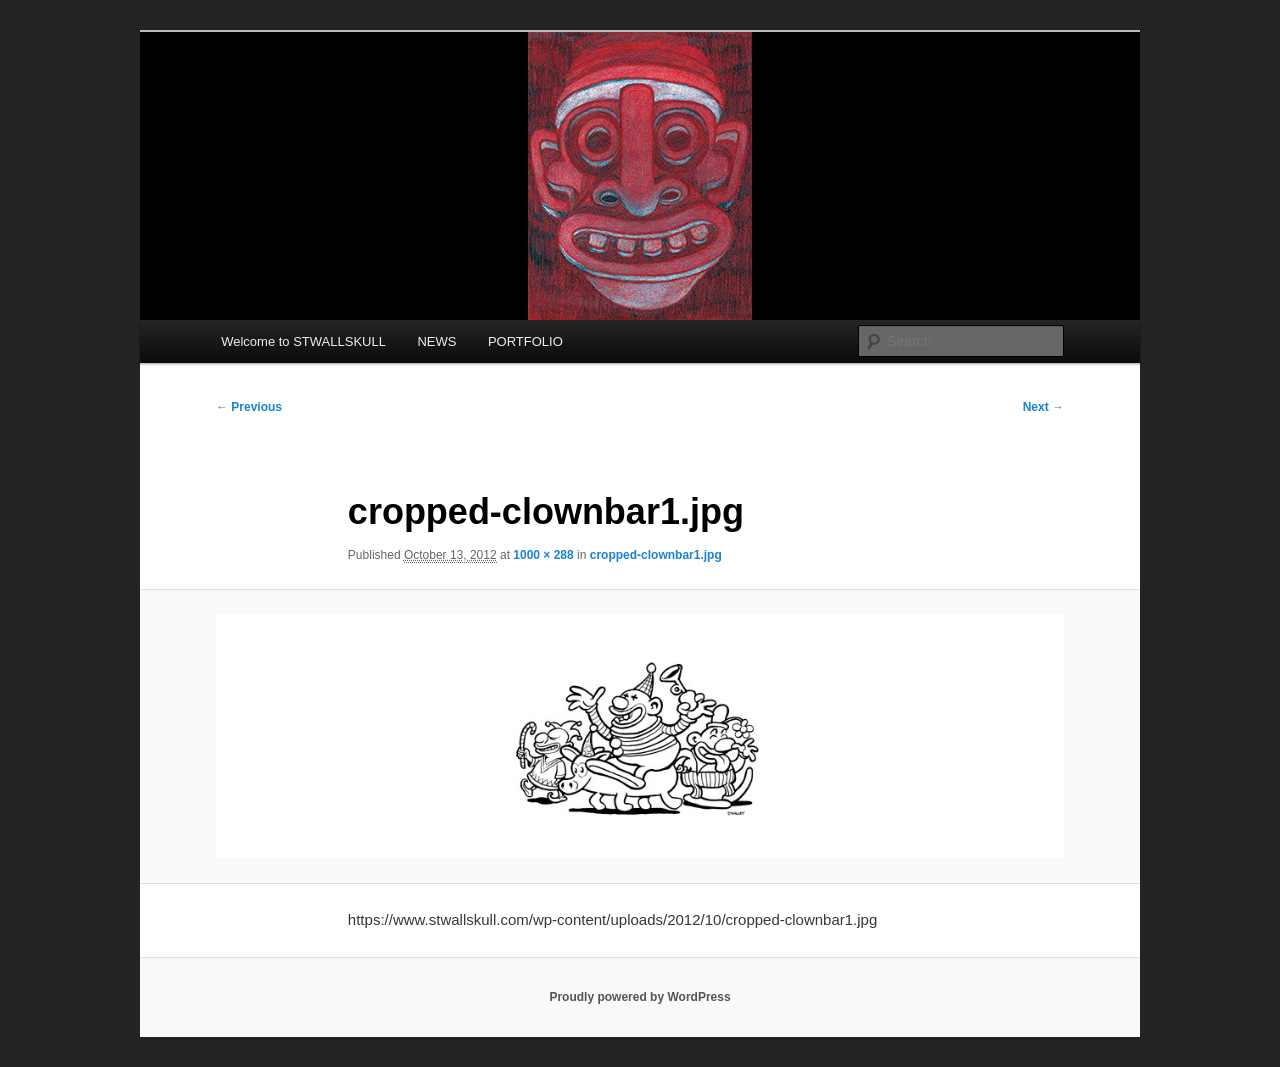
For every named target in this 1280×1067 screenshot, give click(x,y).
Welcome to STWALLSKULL (303, 341)
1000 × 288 (543, 555)
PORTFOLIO (525, 341)
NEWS (436, 341)
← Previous (249, 407)
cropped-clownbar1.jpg (656, 555)
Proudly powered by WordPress (639, 997)
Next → (1043, 407)
